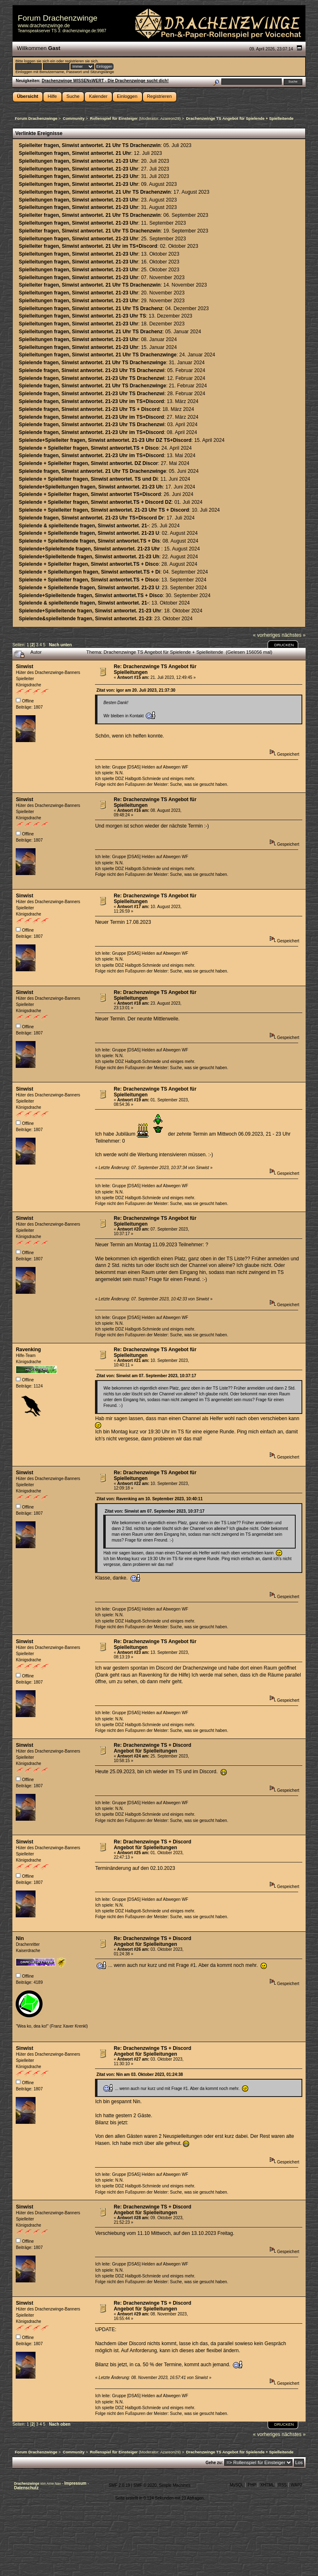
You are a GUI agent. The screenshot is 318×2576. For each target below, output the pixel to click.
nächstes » (294, 635)
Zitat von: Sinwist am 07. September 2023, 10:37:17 (146, 1375)
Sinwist (24, 666)
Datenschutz (26, 2488)
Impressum (76, 2483)
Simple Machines (174, 2485)
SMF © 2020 (145, 2485)
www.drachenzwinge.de (44, 25)
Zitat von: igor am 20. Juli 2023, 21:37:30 (135, 690)
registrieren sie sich (81, 61)
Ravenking (28, 1349)
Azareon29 (169, 118)
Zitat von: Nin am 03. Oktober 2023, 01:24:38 (139, 2074)
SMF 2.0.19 (119, 2485)
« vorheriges (266, 635)
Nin (20, 1938)
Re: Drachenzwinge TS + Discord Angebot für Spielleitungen (152, 1748)
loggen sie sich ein (39, 61)
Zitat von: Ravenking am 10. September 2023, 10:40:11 (149, 1499)
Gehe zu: (214, 2462)
